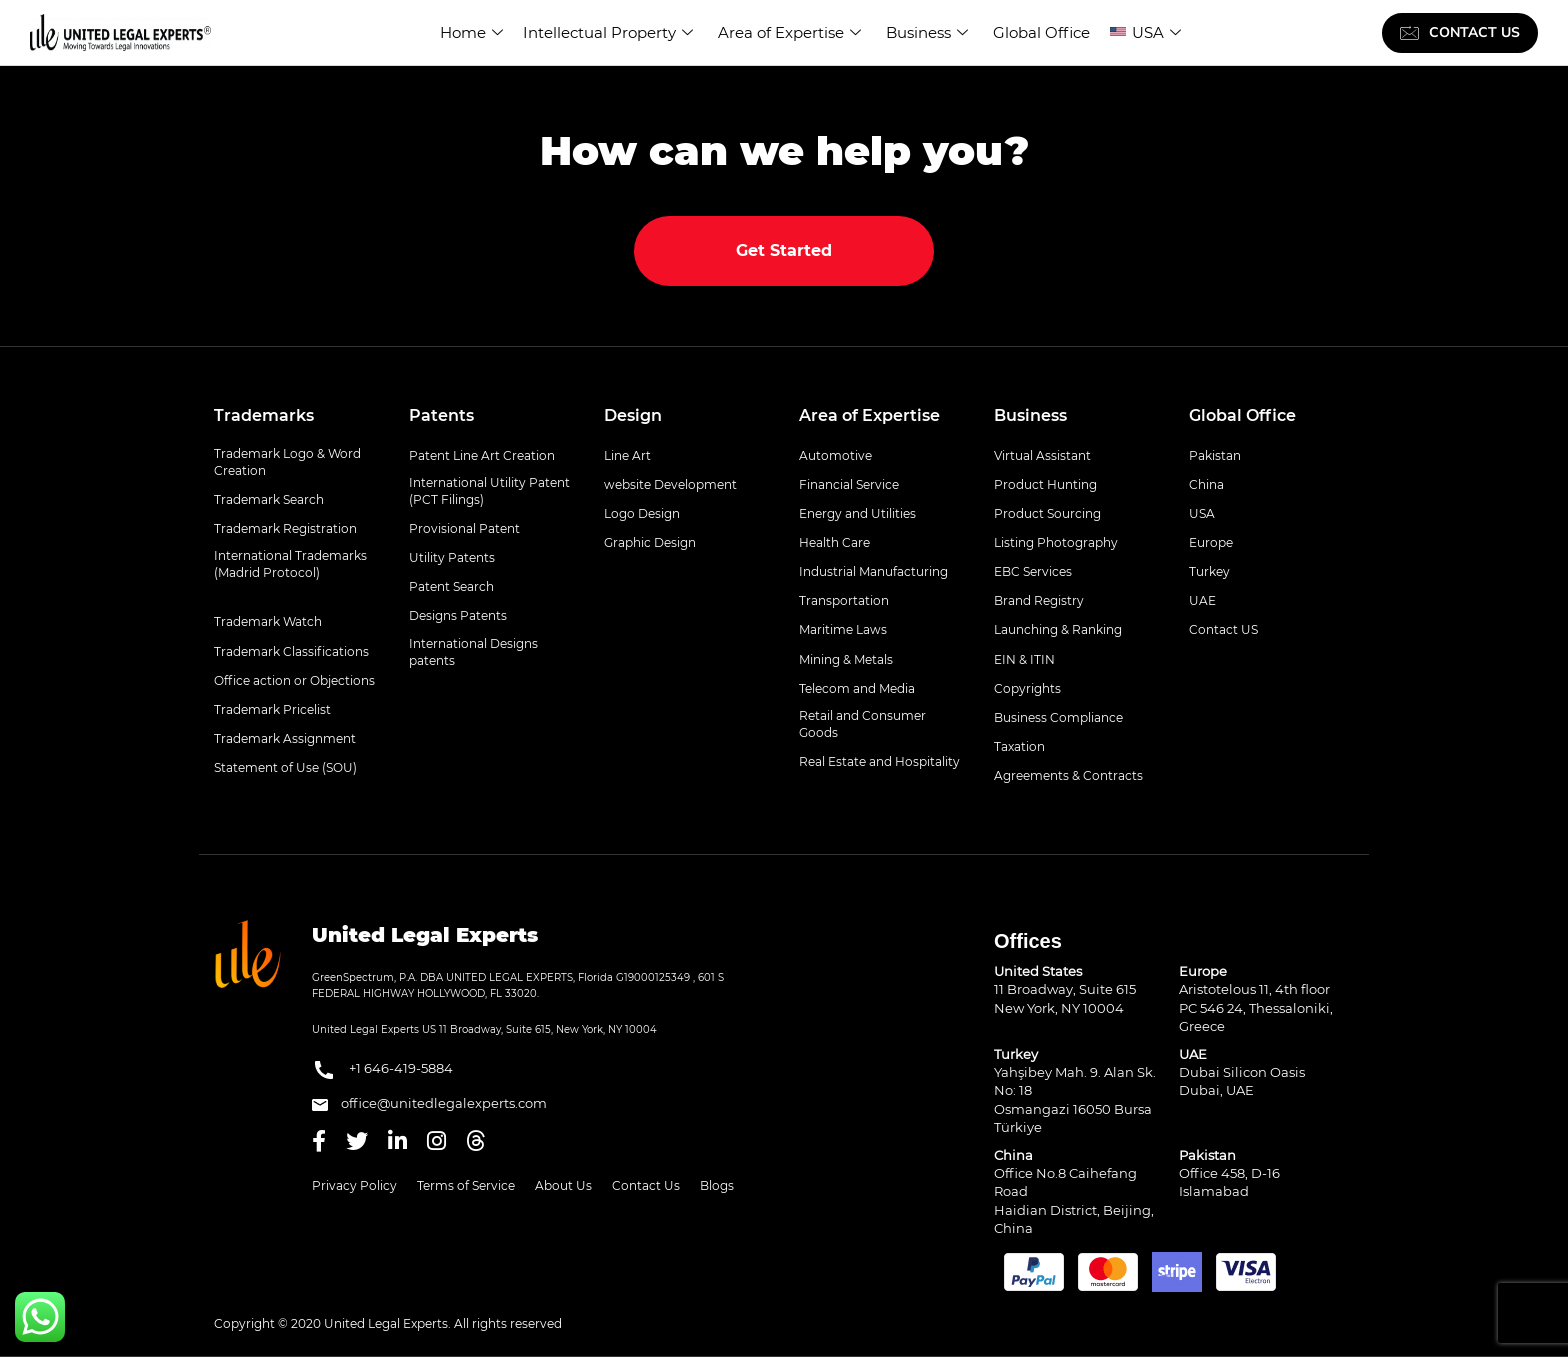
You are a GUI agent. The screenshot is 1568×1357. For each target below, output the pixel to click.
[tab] (296, 416)
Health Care (834, 542)
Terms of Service (466, 1185)
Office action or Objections (294, 680)
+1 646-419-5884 (382, 1070)
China (1206, 484)
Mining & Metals (846, 659)
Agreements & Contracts (1068, 775)
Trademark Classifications (291, 651)
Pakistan (1215, 455)
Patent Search (451, 586)
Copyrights (1027, 688)
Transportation (844, 600)
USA (1156, 32)
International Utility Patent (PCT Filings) (489, 491)
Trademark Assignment (285, 738)
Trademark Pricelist (272, 709)
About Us (563, 1185)
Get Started (784, 250)
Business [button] (1030, 415)
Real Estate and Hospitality (879, 761)
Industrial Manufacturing (873, 571)
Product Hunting (1045, 484)
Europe (1211, 542)
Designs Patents (458, 615)
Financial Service (849, 484)
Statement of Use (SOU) (285, 767)
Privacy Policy (354, 1185)
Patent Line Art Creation (482, 455)
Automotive (835, 455)
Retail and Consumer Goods (862, 724)
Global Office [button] (1242, 415)
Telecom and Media (857, 688)
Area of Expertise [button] (869, 415)
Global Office (1041, 32)
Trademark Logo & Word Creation (287, 462)
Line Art (627, 455)
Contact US (1223, 629)
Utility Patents (452, 557)
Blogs (717, 1185)
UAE (1202, 600)
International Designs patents (473, 652)
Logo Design (642, 513)
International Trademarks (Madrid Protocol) (290, 564)
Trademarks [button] (264, 415)
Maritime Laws (843, 629)
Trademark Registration (285, 528)
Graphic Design (650, 542)
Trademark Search (269, 499)
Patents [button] (441, 415)
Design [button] (633, 415)
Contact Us (646, 1185)
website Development (670, 484)
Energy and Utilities (857, 513)
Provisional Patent (464, 528)
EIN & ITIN (1024, 659)
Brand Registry (1039, 600)
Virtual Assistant (1042, 455)
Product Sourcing (1047, 513)
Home (471, 32)
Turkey (1209, 571)
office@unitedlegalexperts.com (429, 1103)
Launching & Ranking (1058, 629)
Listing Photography (1056, 542)
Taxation (1019, 746)
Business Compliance (1058, 717)
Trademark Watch (268, 621)
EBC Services (1033, 571)
